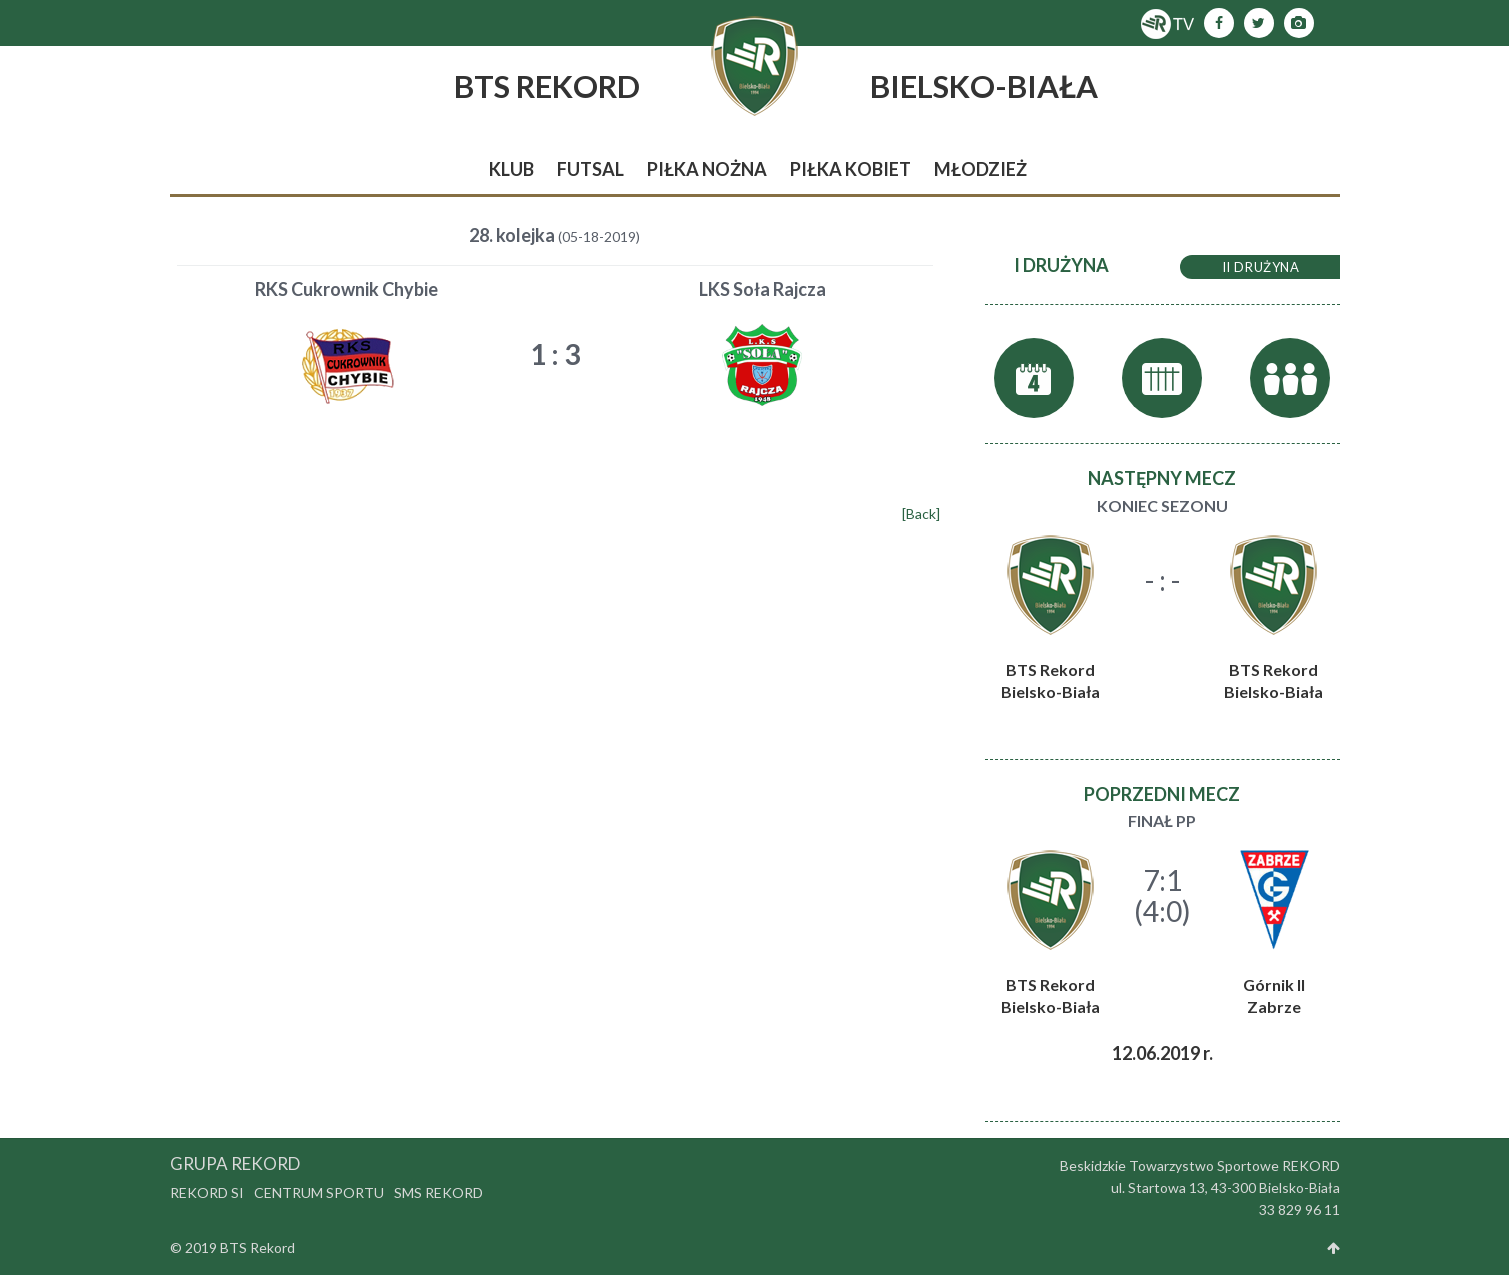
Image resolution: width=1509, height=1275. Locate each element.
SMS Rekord (438, 1192)
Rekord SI (207, 1192)
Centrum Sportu (319, 1192)
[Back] (921, 513)
